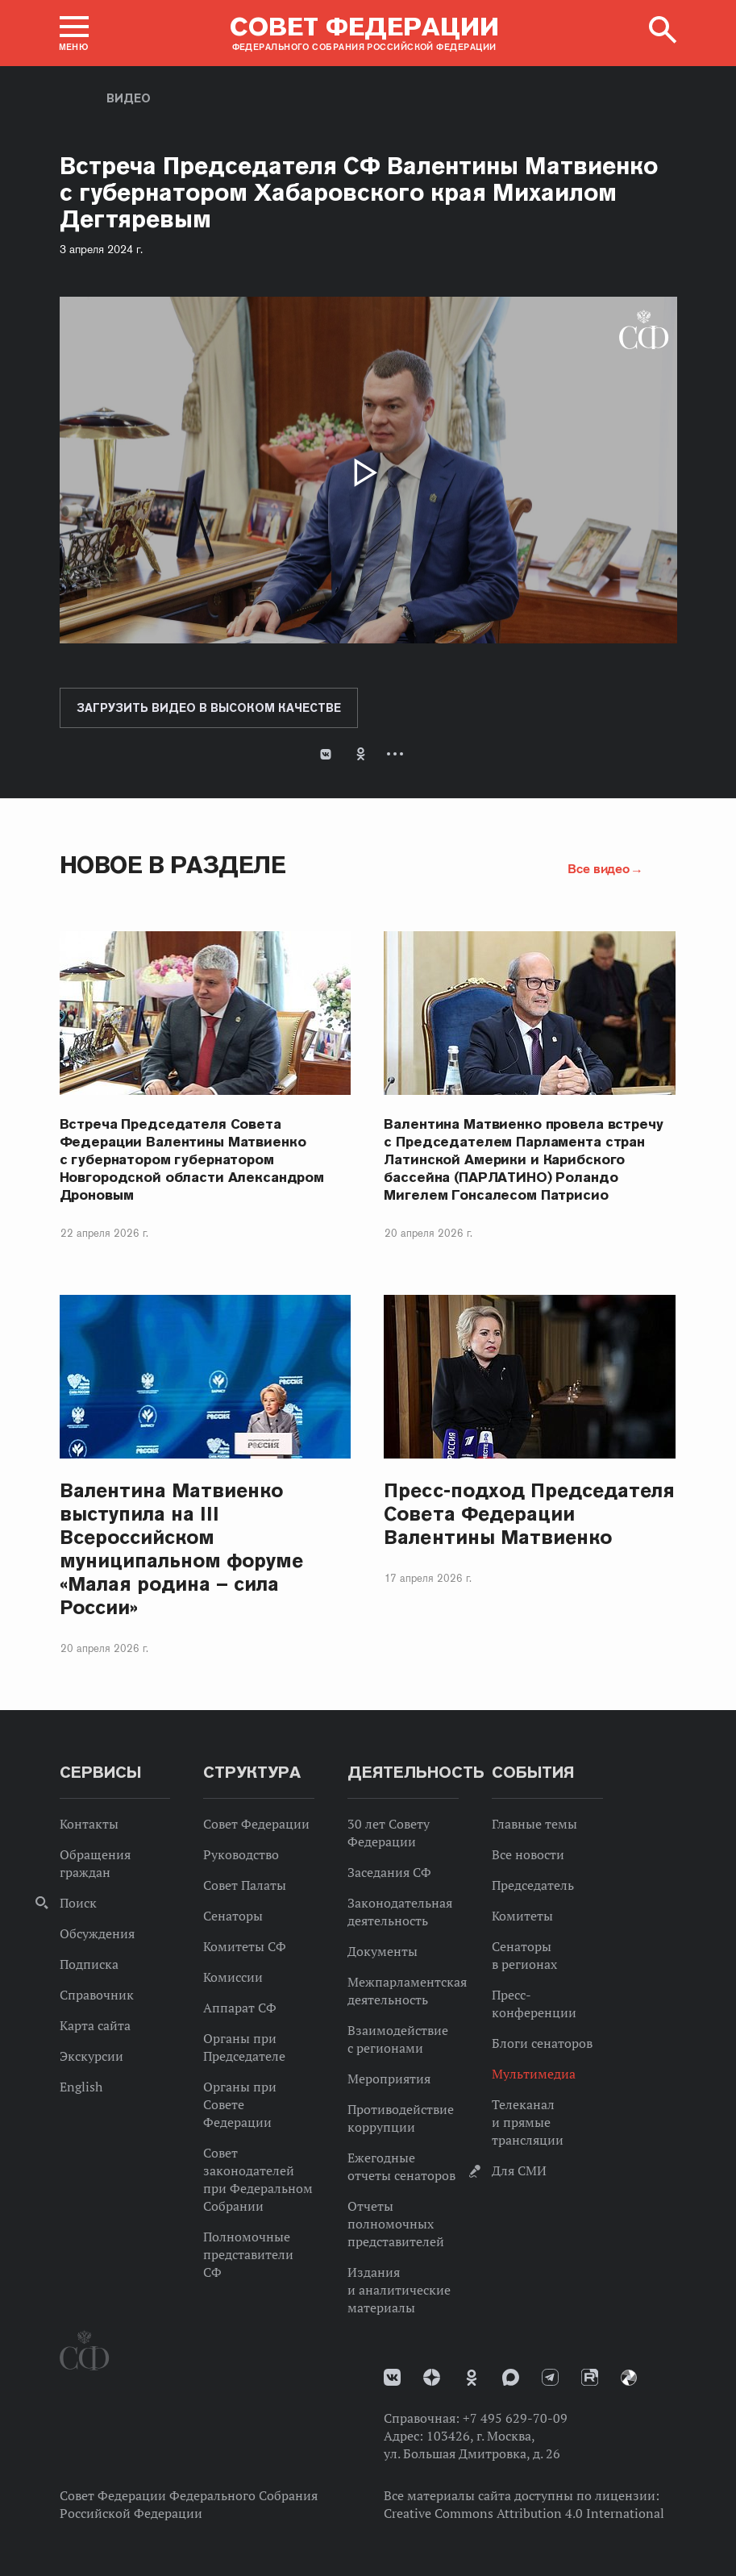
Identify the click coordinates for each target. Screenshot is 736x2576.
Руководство (241, 1854)
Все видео (598, 868)
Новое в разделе (173, 865)
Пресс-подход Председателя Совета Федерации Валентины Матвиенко (529, 1514)
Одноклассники (361, 753)
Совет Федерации (256, 1824)
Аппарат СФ (240, 2008)
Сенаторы (233, 1916)
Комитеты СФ (244, 1946)
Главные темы (534, 1824)
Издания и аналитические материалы (399, 2290)
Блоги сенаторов (542, 2043)
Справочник (97, 1995)
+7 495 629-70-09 (515, 2418)
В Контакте (326, 754)
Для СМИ (519, 2170)
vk (392, 2377)
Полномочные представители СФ (248, 2254)
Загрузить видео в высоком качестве (209, 708)
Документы (382, 1951)
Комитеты (522, 1916)
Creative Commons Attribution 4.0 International (524, 2513)
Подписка (89, 1964)
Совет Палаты (244, 1885)
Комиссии (233, 1977)
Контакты (89, 1824)
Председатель (533, 1885)
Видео (128, 98)
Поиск (78, 1903)
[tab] (368, 767)
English (81, 2087)
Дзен (431, 2377)
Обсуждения (97, 1933)
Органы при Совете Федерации (240, 2104)
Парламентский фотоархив (629, 2378)
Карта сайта (95, 2025)
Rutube (589, 2377)
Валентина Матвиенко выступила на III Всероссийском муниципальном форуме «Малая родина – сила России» (181, 1549)
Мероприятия (388, 2078)
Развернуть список (395, 754)
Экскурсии (91, 2056)
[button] (74, 33)
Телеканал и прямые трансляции (527, 2122)
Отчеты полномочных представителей (395, 2223)
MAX (510, 2377)
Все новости (528, 1854)
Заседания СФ (389, 1872)
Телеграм (550, 2377)
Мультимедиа (534, 2074)
